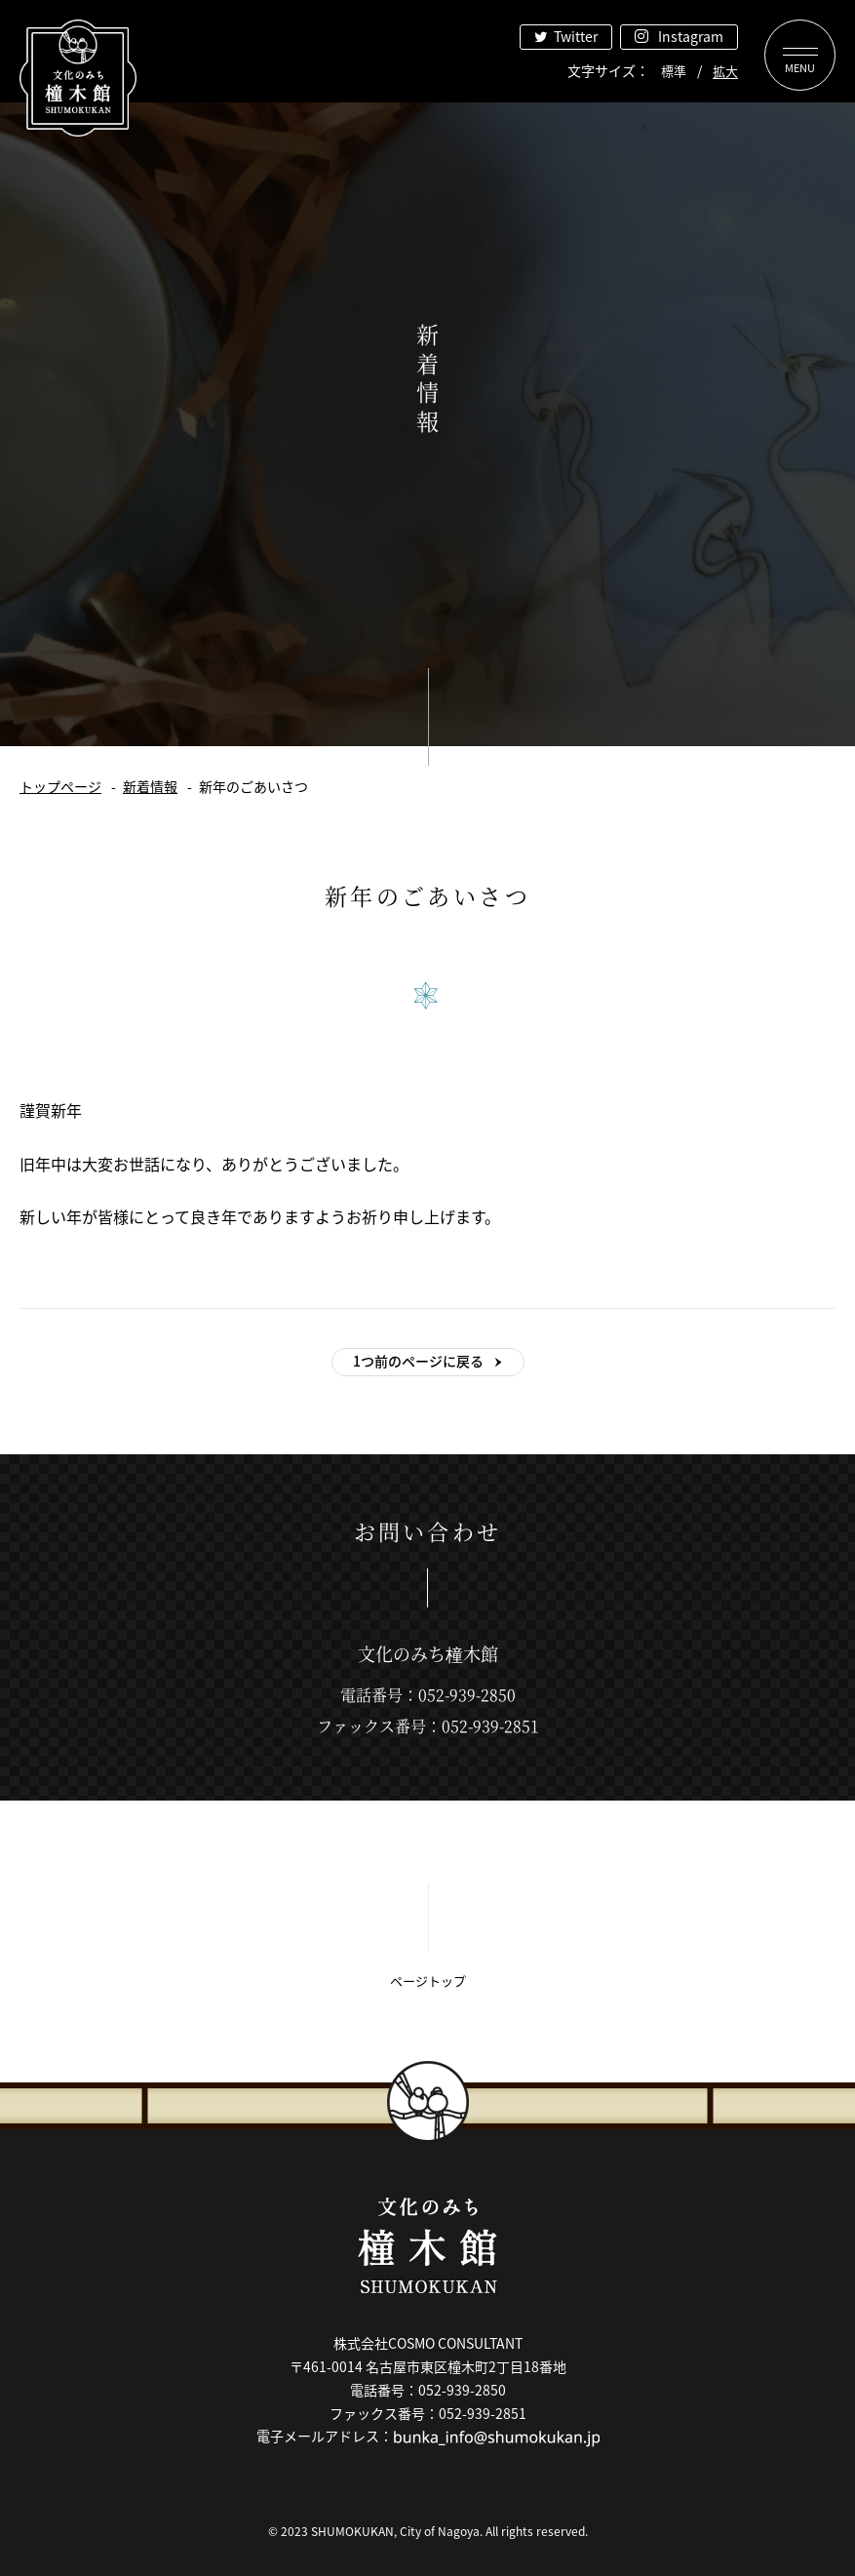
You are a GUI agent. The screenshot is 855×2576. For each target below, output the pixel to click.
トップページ (60, 786)
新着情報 (150, 786)
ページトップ (428, 1980)
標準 (673, 70)
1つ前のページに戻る (418, 1360)
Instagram (690, 36)
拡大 (725, 70)
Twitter (576, 36)
